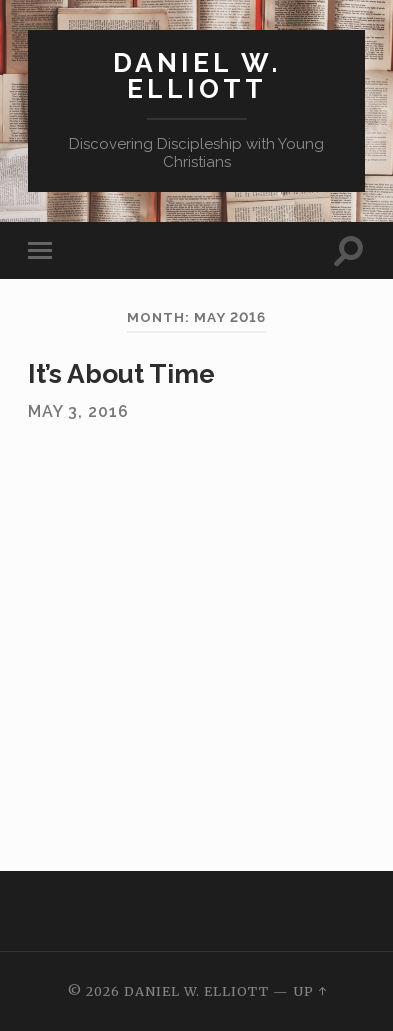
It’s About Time (121, 373)
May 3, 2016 (78, 411)
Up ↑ (310, 991)
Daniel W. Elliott (197, 75)
